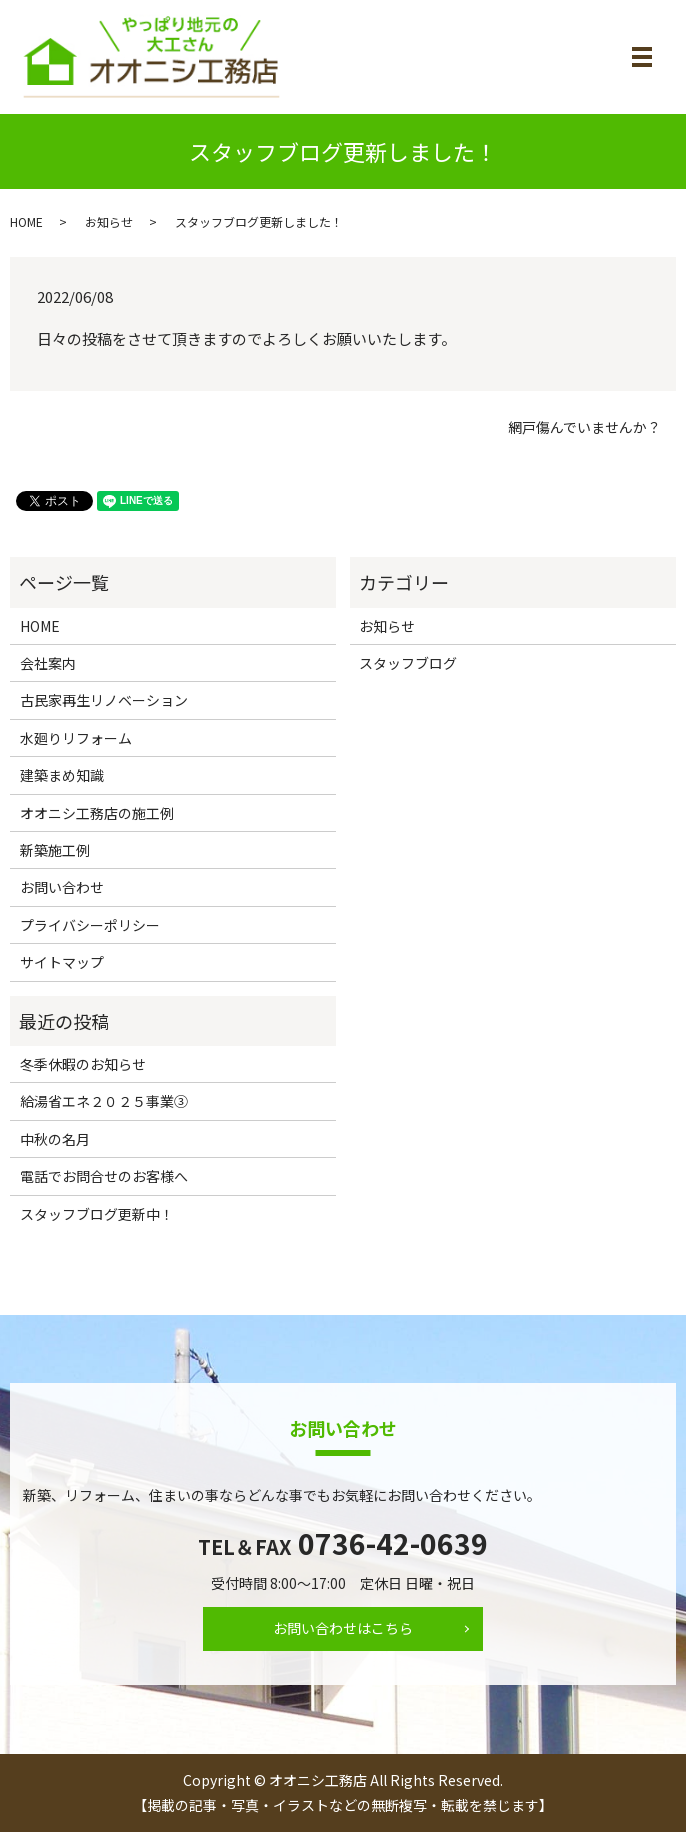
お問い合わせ (62, 887)
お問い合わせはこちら (343, 1628)
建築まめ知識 (62, 775)
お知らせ (109, 221)
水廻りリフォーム (76, 738)
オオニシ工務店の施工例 (97, 813)
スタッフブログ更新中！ (97, 1214)
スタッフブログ (408, 663)
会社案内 (48, 663)
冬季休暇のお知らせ (83, 1064)
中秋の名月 (55, 1139)
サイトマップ (62, 962)
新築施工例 (55, 850)
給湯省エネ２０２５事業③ (104, 1101)
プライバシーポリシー (90, 925)
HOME (26, 221)
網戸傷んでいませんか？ (584, 427)
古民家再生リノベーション (104, 700)
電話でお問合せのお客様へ (104, 1176)
